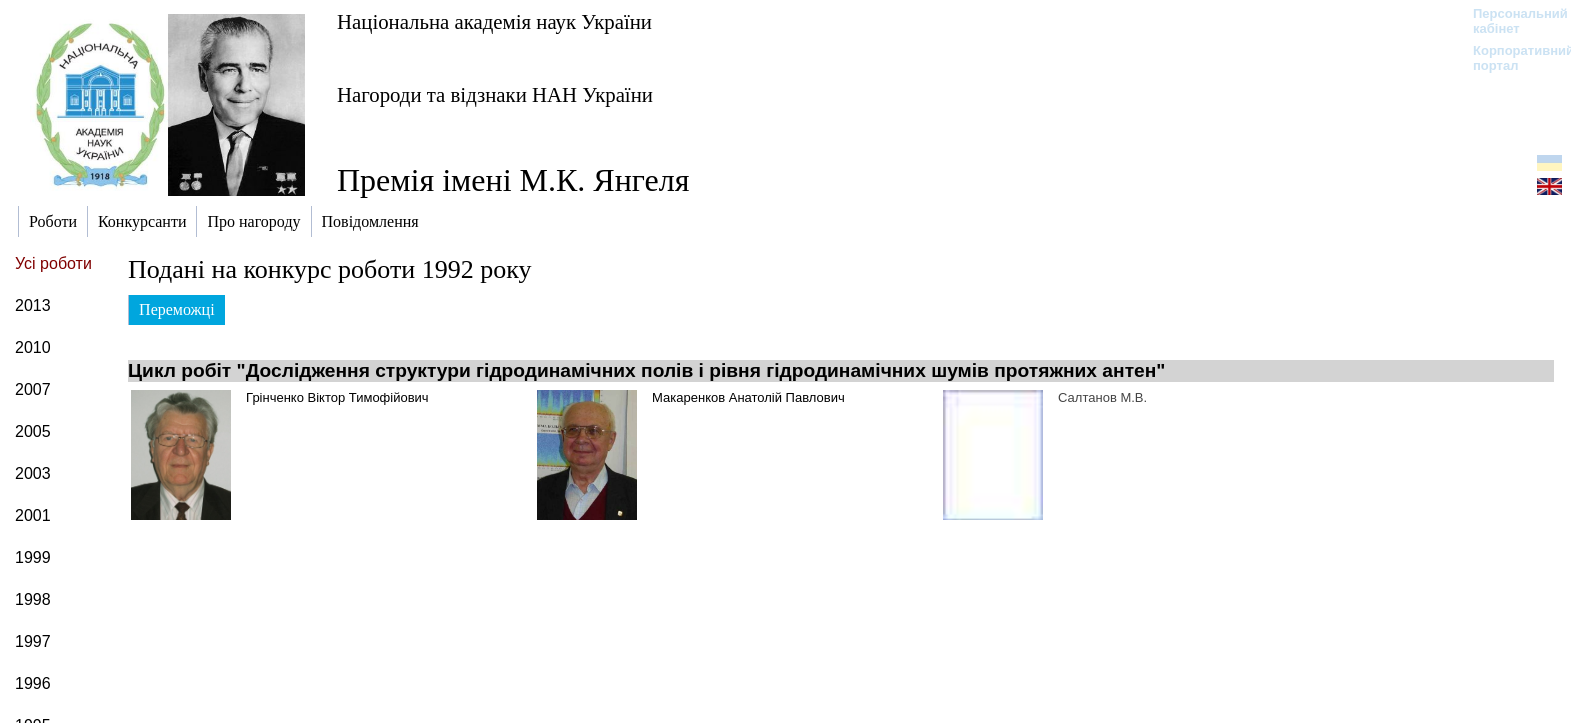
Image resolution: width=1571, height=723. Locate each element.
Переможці (177, 309)
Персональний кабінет (1510, 21)
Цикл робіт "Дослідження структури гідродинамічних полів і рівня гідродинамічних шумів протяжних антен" (646, 370)
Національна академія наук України (494, 21)
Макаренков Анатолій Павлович (748, 397)
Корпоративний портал (1510, 58)
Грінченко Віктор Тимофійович (337, 397)
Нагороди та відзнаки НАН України (495, 94)
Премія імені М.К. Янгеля (513, 180)
